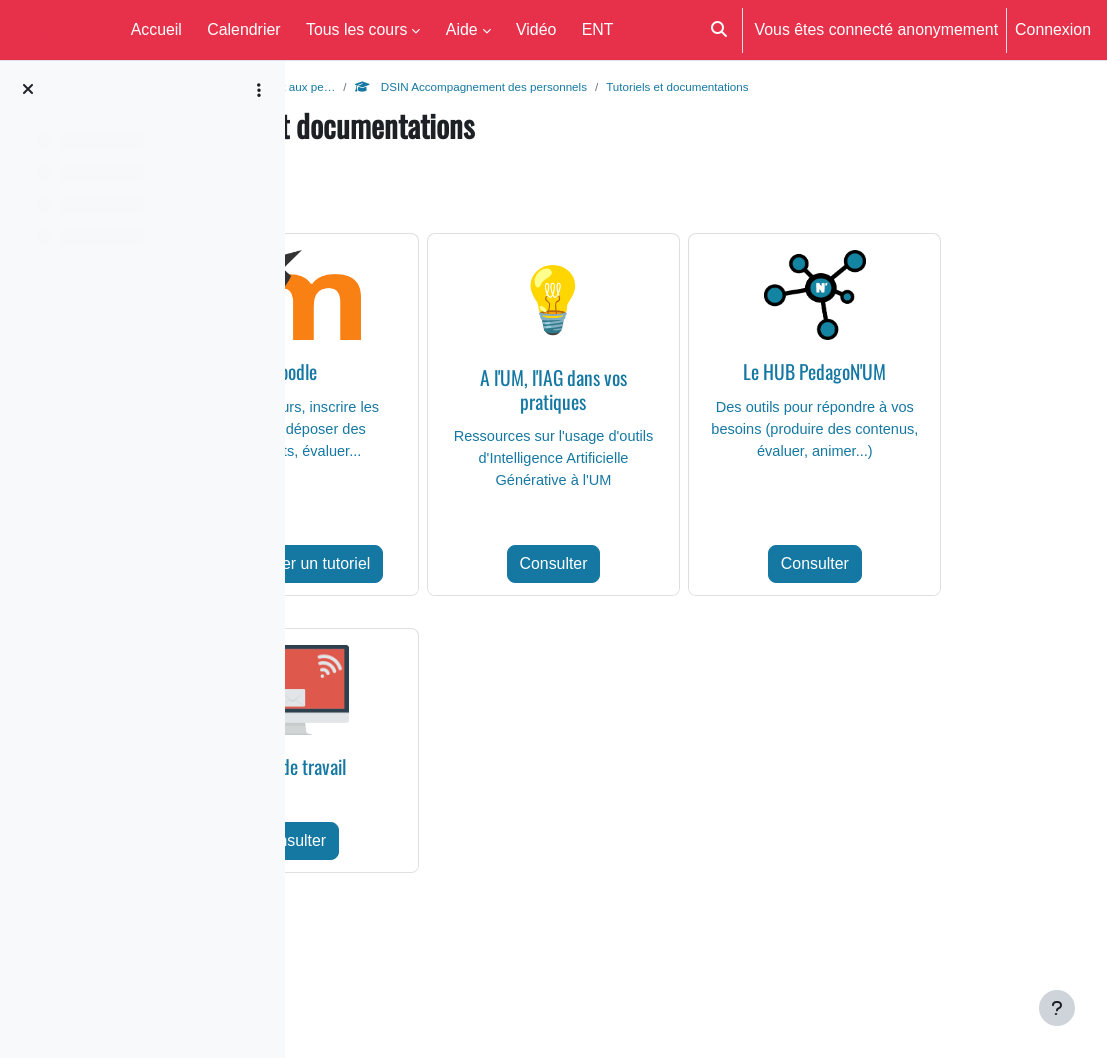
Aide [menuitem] (462, 29)
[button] (719, 30)
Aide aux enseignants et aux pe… (419, 87)
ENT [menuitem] (598, 29)
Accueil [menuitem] (156, 29)
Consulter (680, 596)
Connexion (1053, 29)
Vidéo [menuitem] (536, 29)
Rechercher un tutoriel (443, 596)
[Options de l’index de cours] (259, 90)
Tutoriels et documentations (884, 87)
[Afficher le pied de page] (1057, 1008)
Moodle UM (55, 29)
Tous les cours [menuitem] (356, 29)
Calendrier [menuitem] (243, 29)
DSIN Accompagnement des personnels (660, 87)
